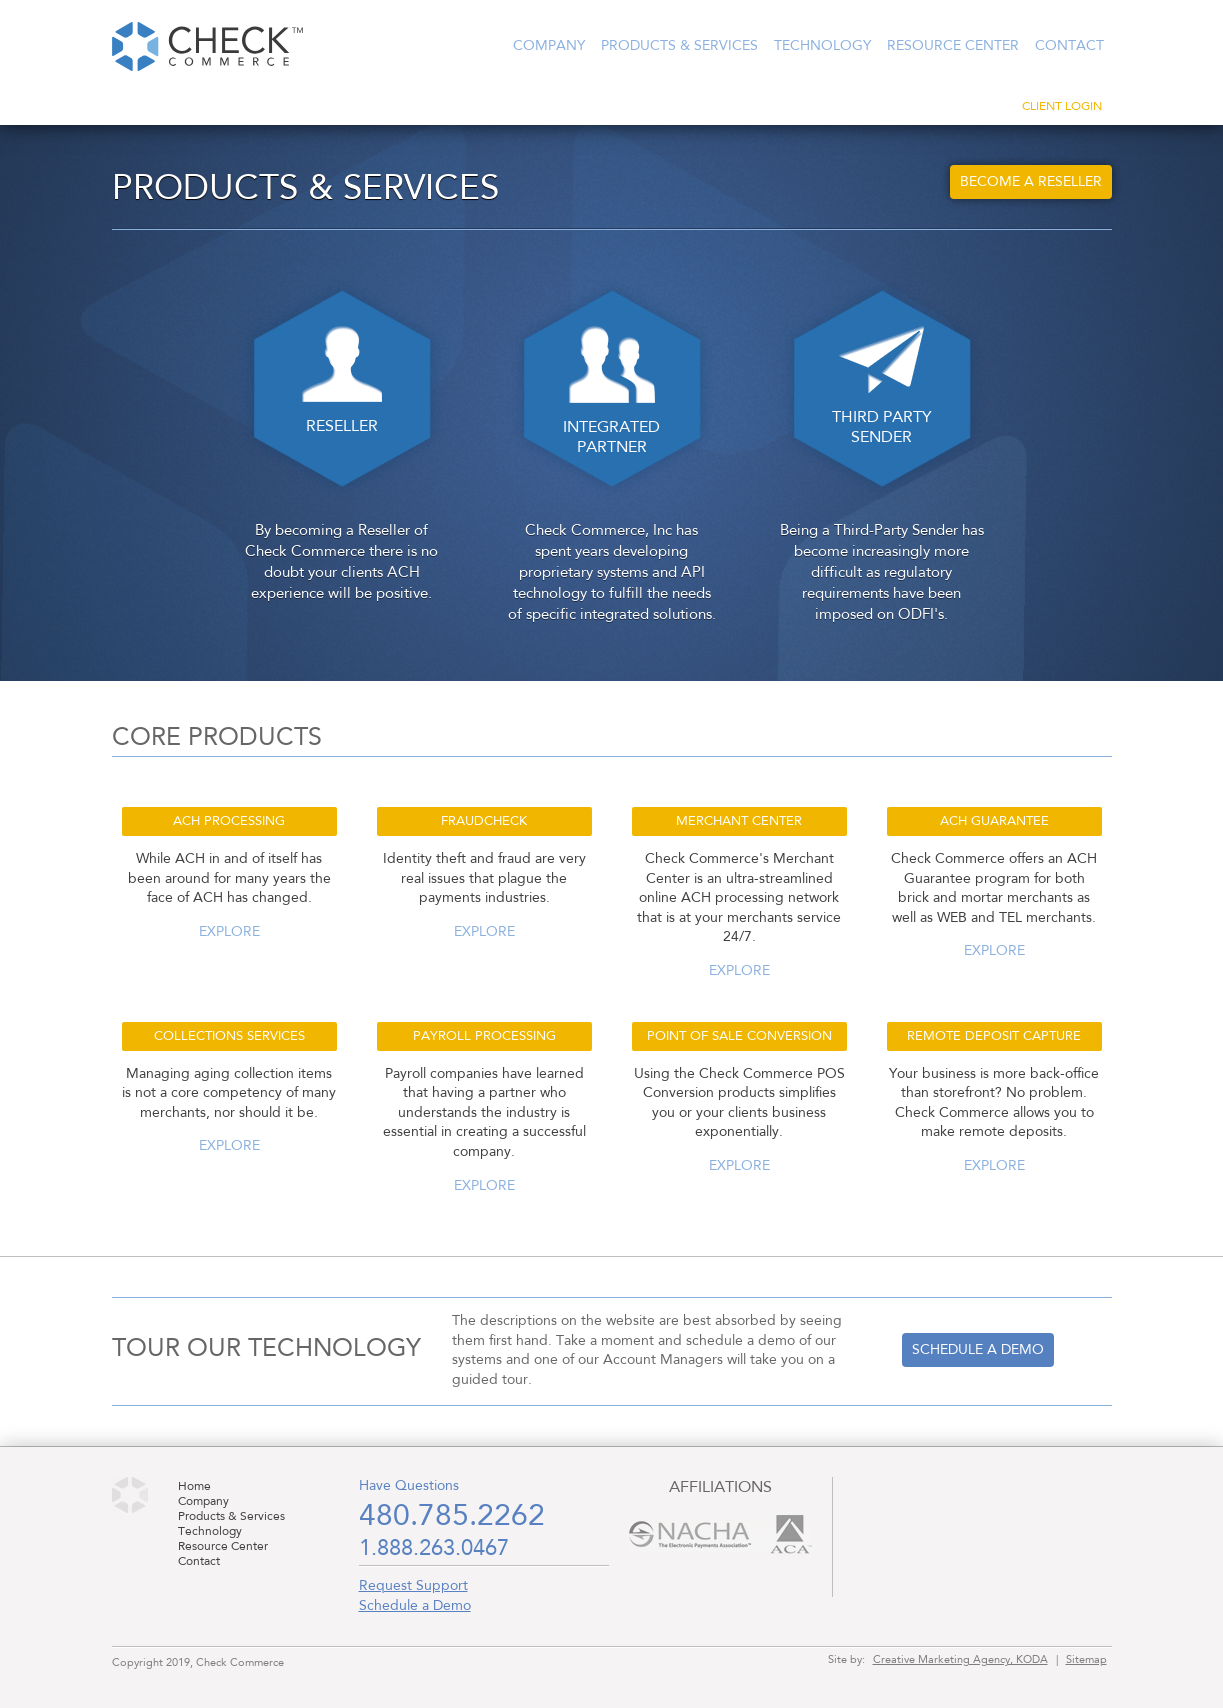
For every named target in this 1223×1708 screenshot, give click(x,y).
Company (549, 46)
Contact (1069, 46)
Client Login (1062, 107)
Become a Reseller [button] (1031, 182)
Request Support (413, 1586)
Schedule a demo (978, 1350)
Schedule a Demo (415, 1606)
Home (194, 1487)
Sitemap (1086, 1660)
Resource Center (953, 46)
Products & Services (679, 46)
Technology (822, 46)
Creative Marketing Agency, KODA (960, 1660)
